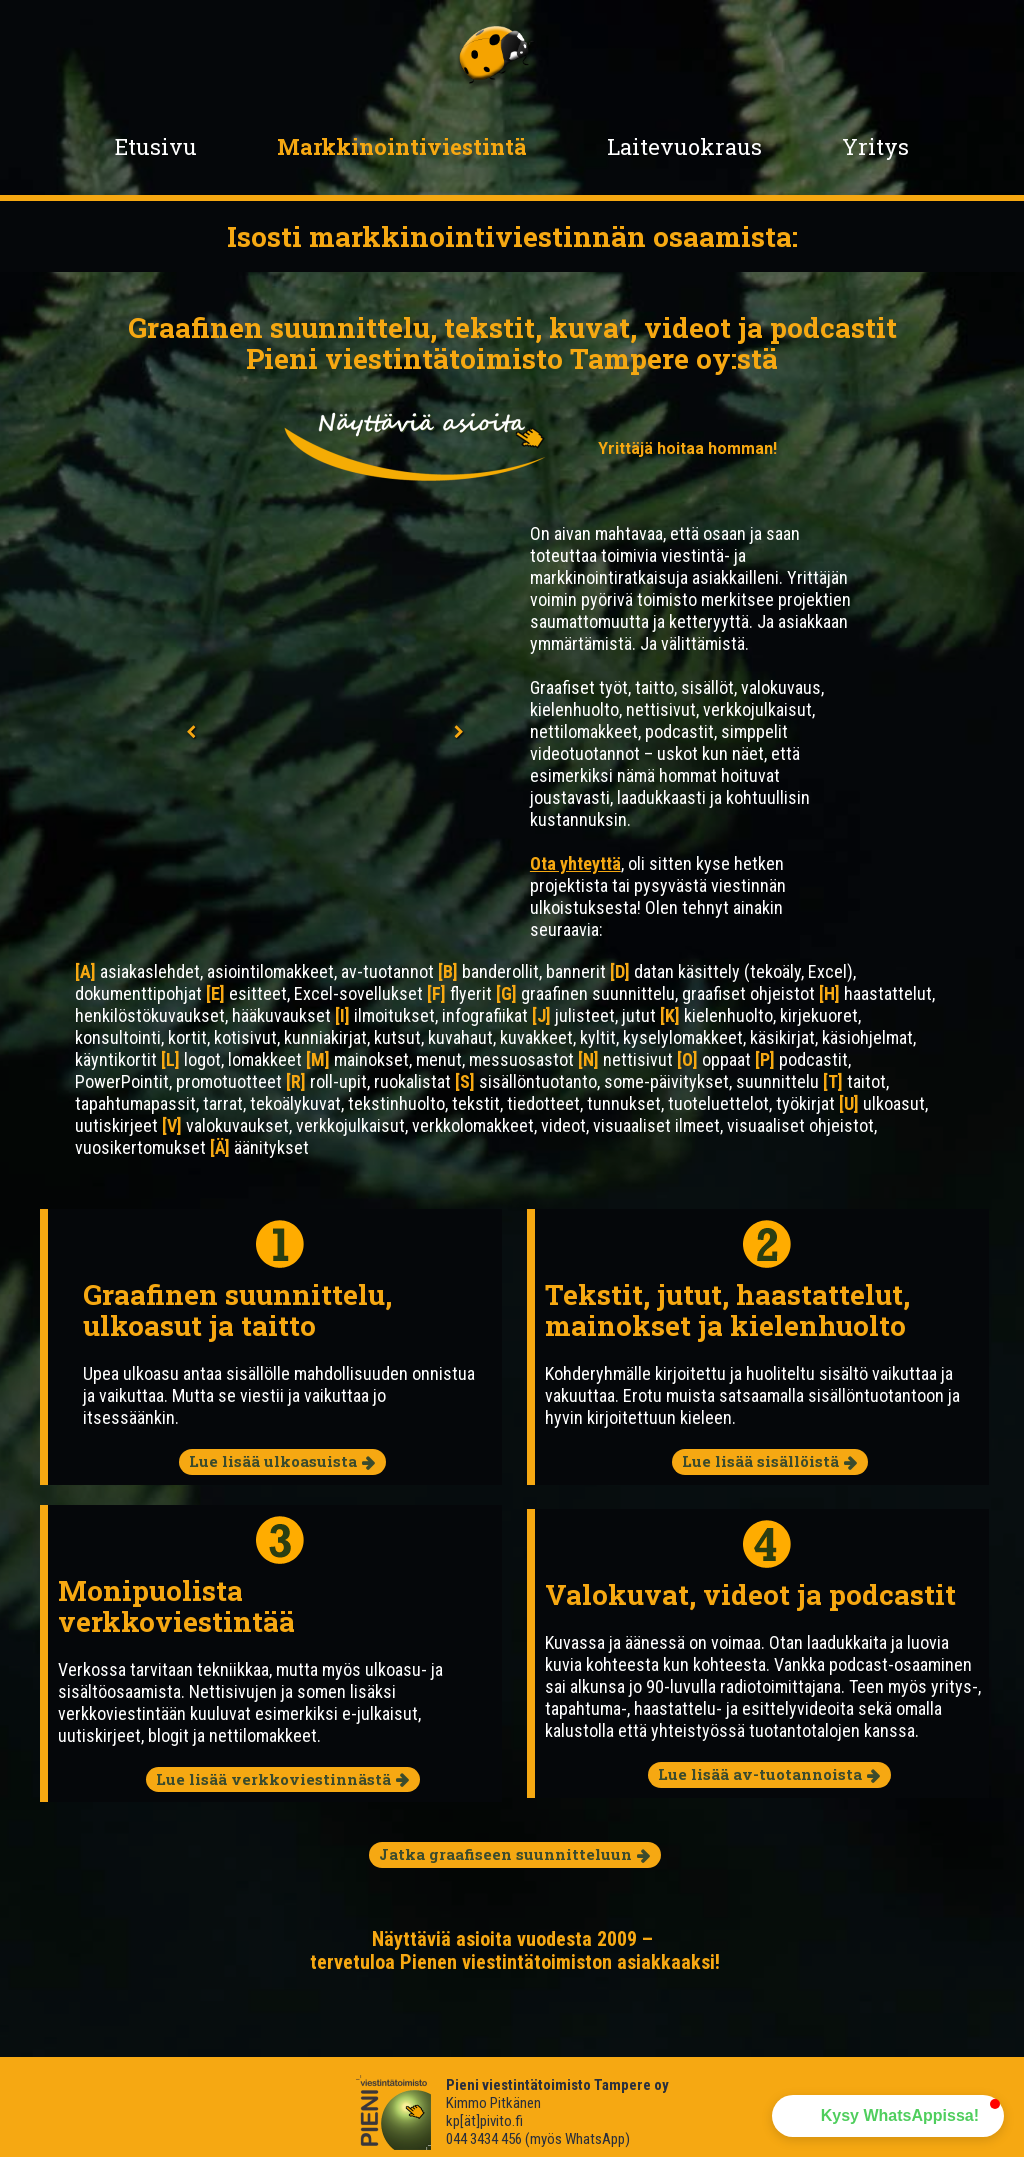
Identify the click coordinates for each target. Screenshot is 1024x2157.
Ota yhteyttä (575, 863)
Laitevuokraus (684, 146)
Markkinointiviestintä (402, 146)
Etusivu (156, 146)
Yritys (875, 146)
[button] (888, 2116)
